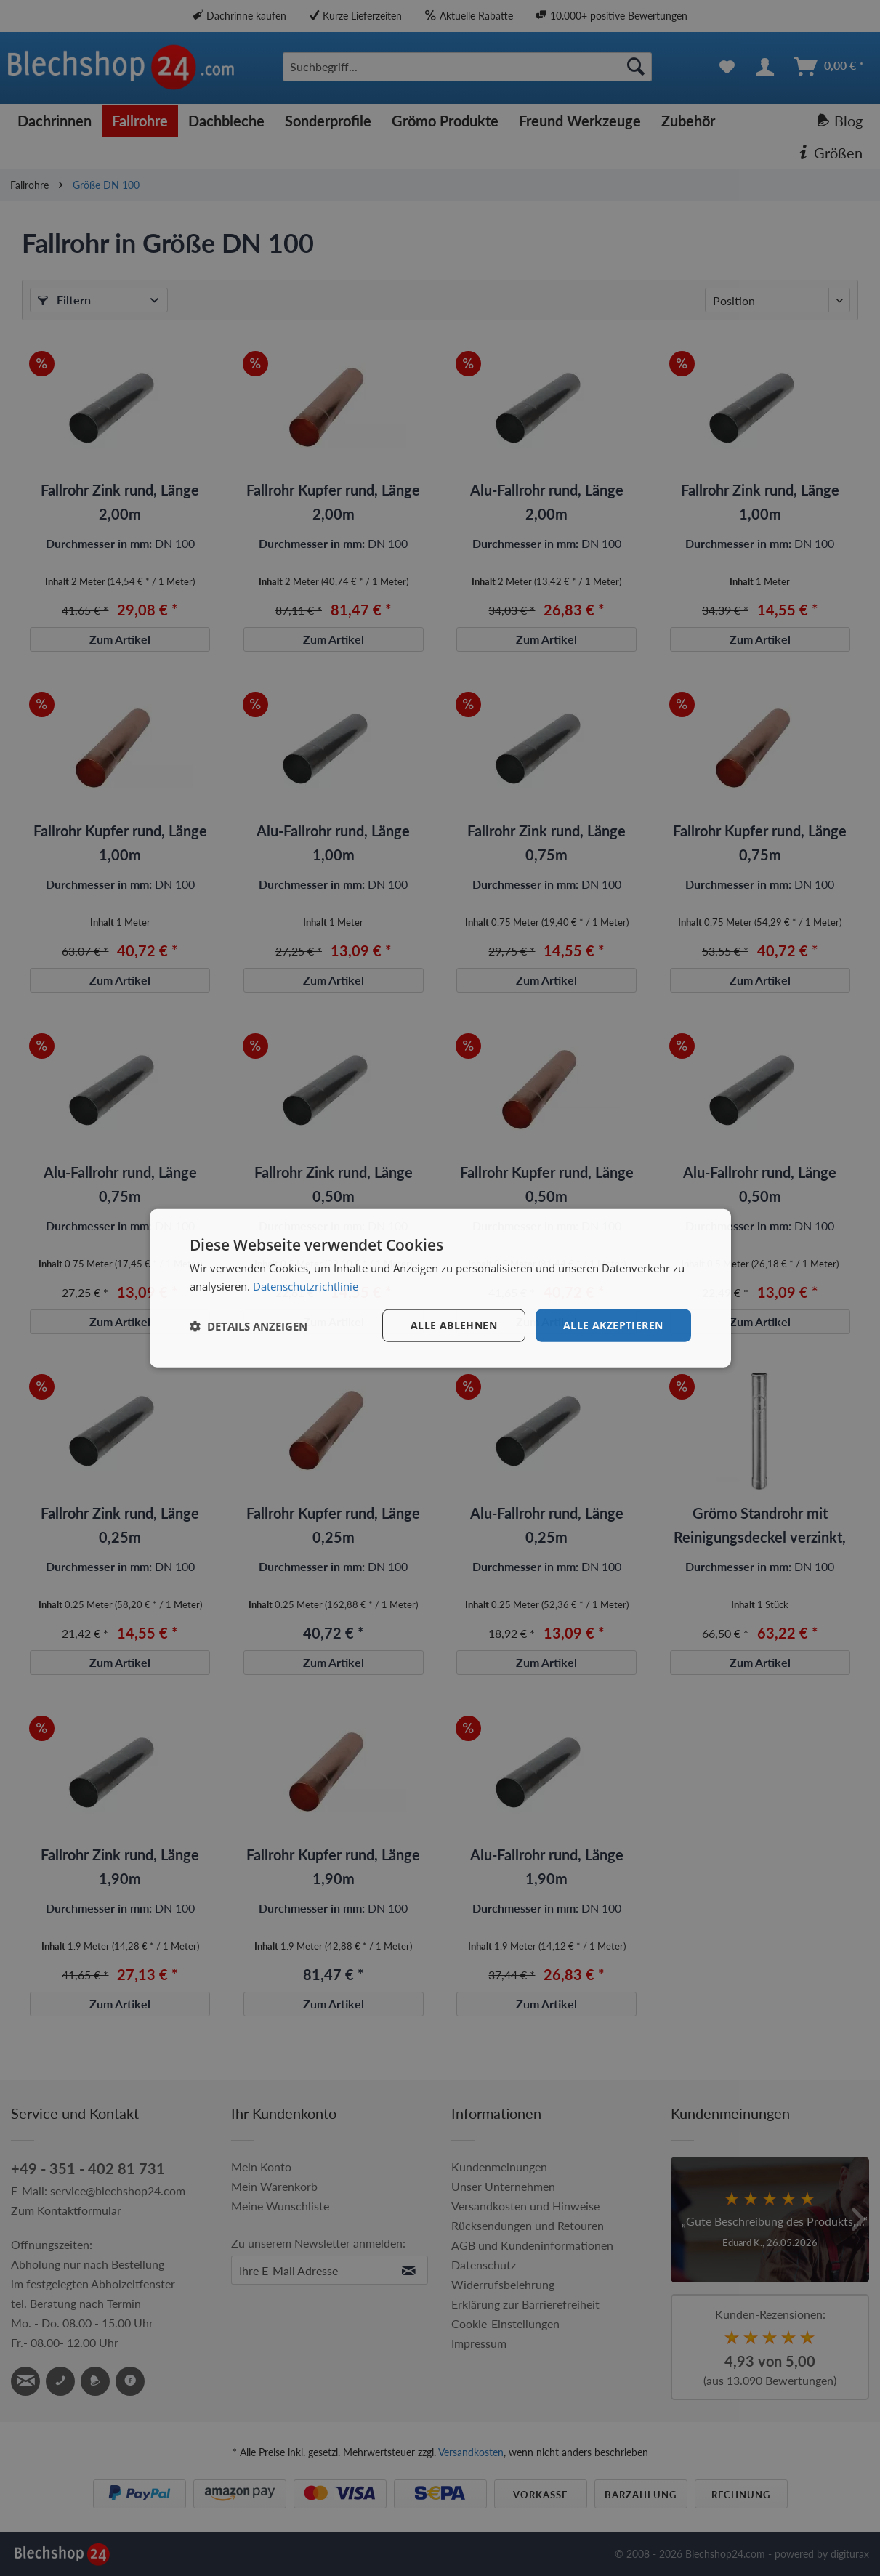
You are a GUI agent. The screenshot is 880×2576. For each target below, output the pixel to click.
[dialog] (440, 1288)
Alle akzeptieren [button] (613, 1325)
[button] (248, 1325)
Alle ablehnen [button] (454, 1325)
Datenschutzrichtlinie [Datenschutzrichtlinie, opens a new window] (305, 1285)
